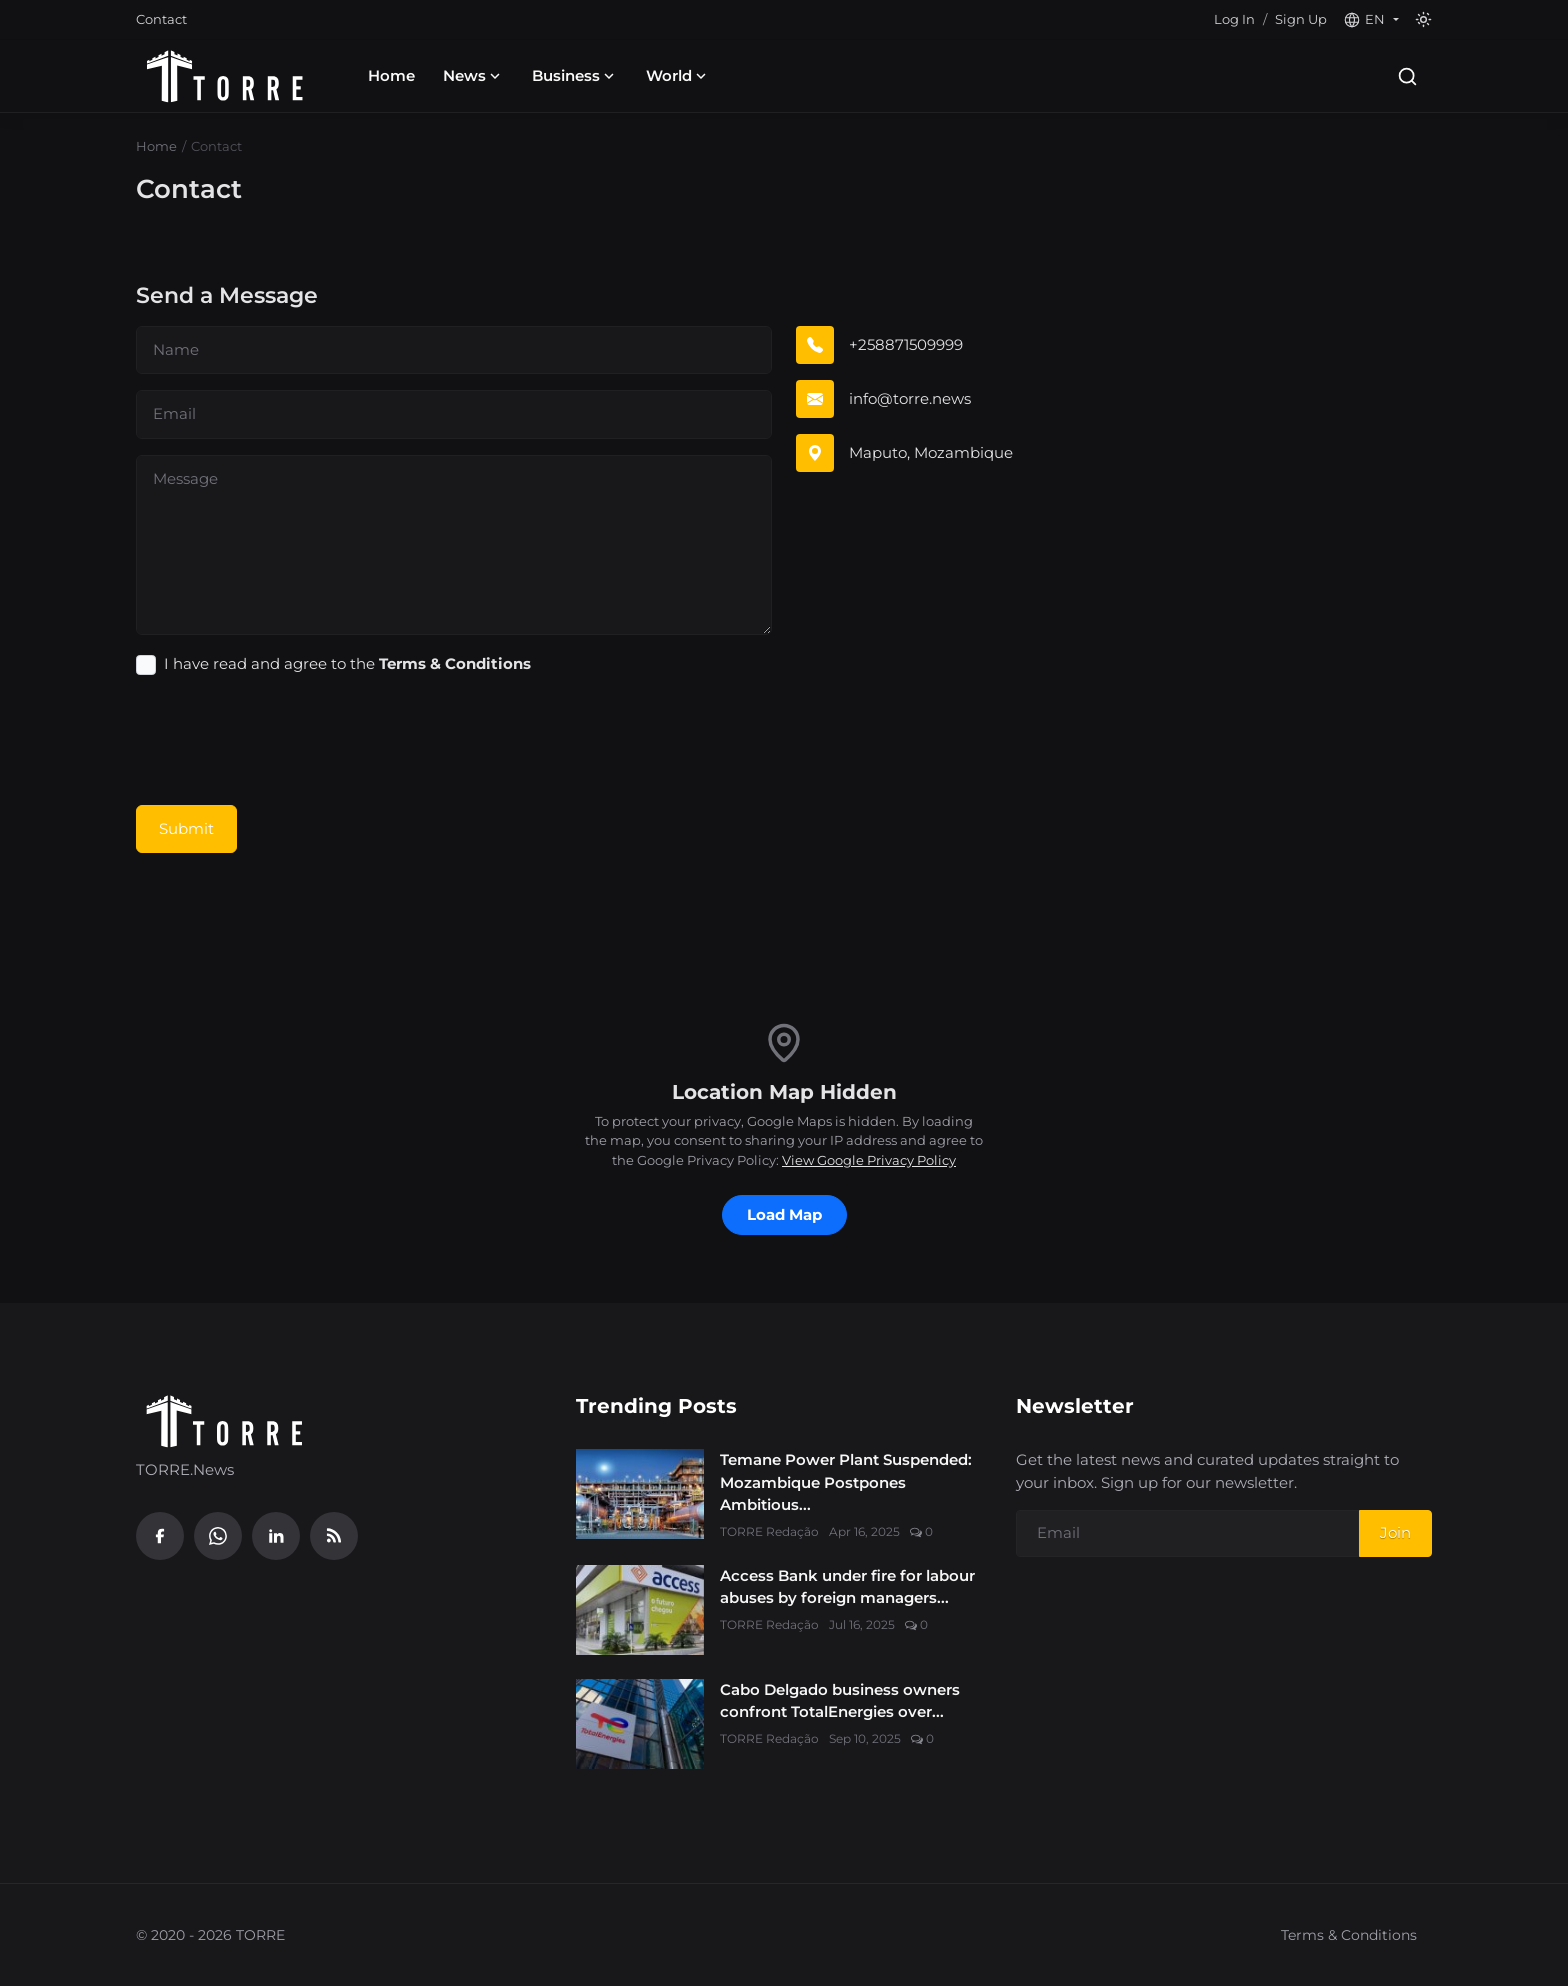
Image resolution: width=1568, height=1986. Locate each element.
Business (575, 75)
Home (391, 75)
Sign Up (1301, 19)
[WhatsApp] (218, 1536)
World (678, 75)
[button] (1371, 20)
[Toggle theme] (1423, 19)
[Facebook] (160, 1536)
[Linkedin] (276, 1536)
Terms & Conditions (1349, 1935)
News (473, 75)
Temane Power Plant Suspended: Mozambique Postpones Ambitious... (846, 1482)
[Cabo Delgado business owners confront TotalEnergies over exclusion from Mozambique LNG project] (640, 1724)
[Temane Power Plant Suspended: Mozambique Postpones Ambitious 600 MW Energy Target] (640, 1494)
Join (1395, 1532)
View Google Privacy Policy (869, 1160)
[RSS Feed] (334, 1536)
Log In (1234, 19)
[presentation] (288, 742)
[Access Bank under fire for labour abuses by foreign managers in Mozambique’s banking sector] (640, 1610)
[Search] (1407, 76)
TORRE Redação (769, 1531)
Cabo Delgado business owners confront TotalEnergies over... (840, 1701)
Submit (186, 828)
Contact (161, 19)
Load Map (784, 1214)
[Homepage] (225, 76)
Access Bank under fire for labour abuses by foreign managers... (847, 1587)
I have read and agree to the (347, 663)
